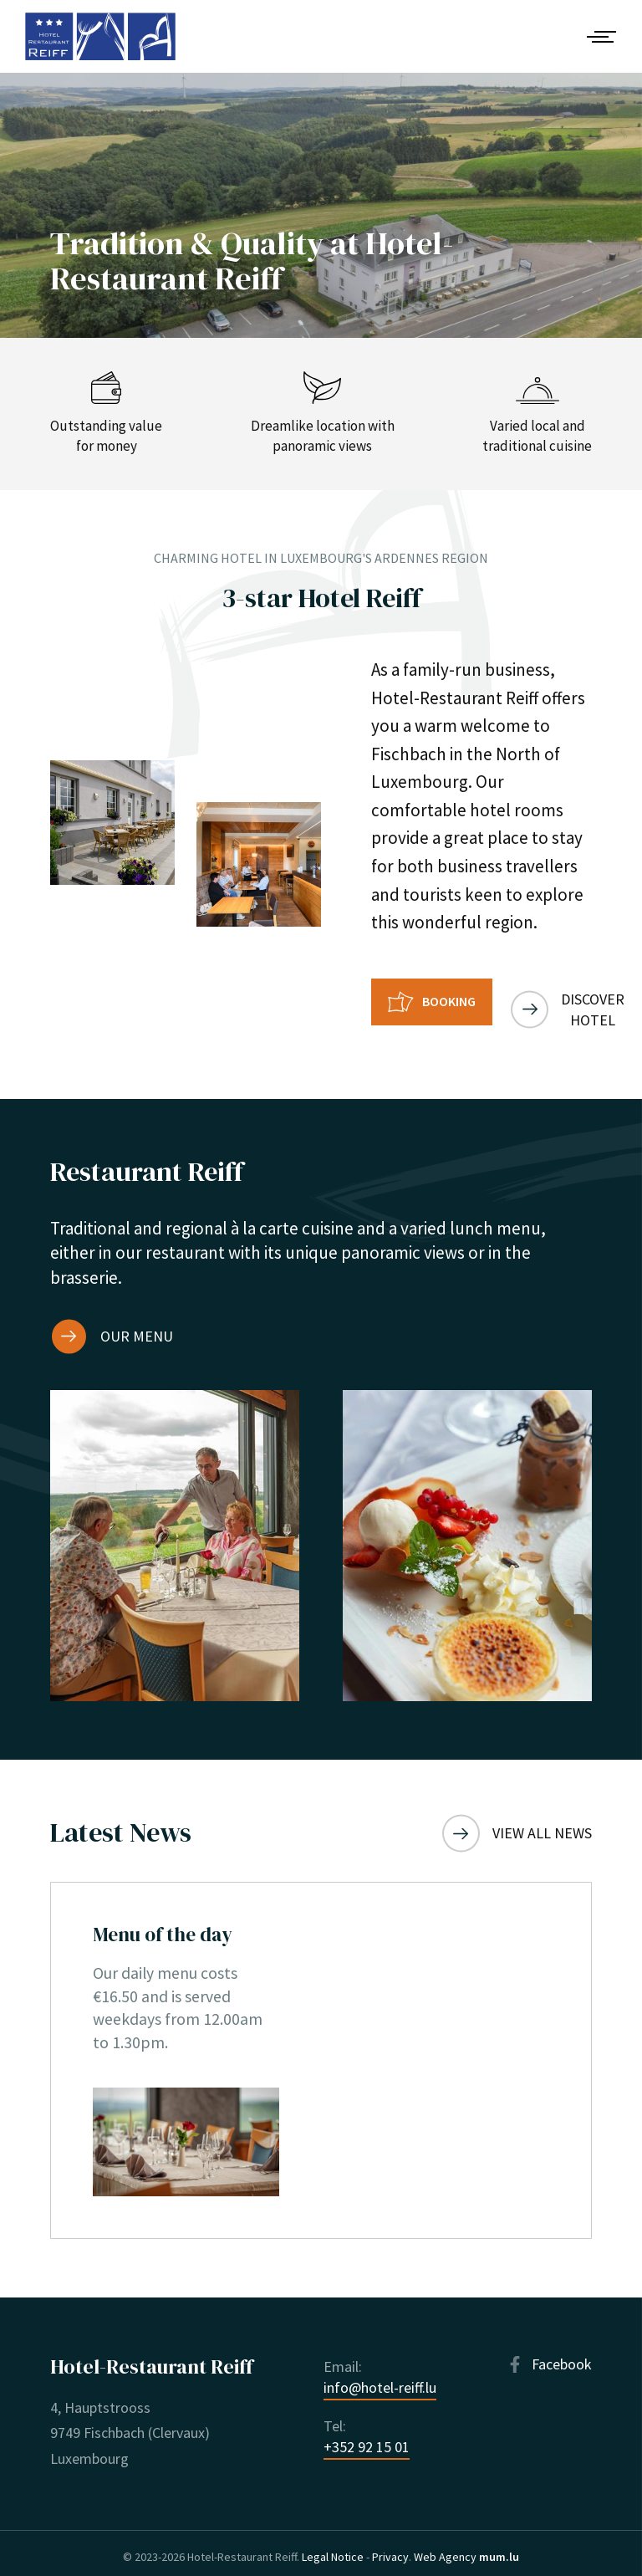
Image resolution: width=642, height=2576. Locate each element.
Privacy (390, 2548)
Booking (449, 1001)
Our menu (136, 1321)
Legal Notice (333, 2548)
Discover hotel (607, 1002)
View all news (542, 1818)
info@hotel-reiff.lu (380, 2379)
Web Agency (445, 2548)
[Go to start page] (100, 36)
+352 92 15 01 (367, 2437)
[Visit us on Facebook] (549, 2356)
